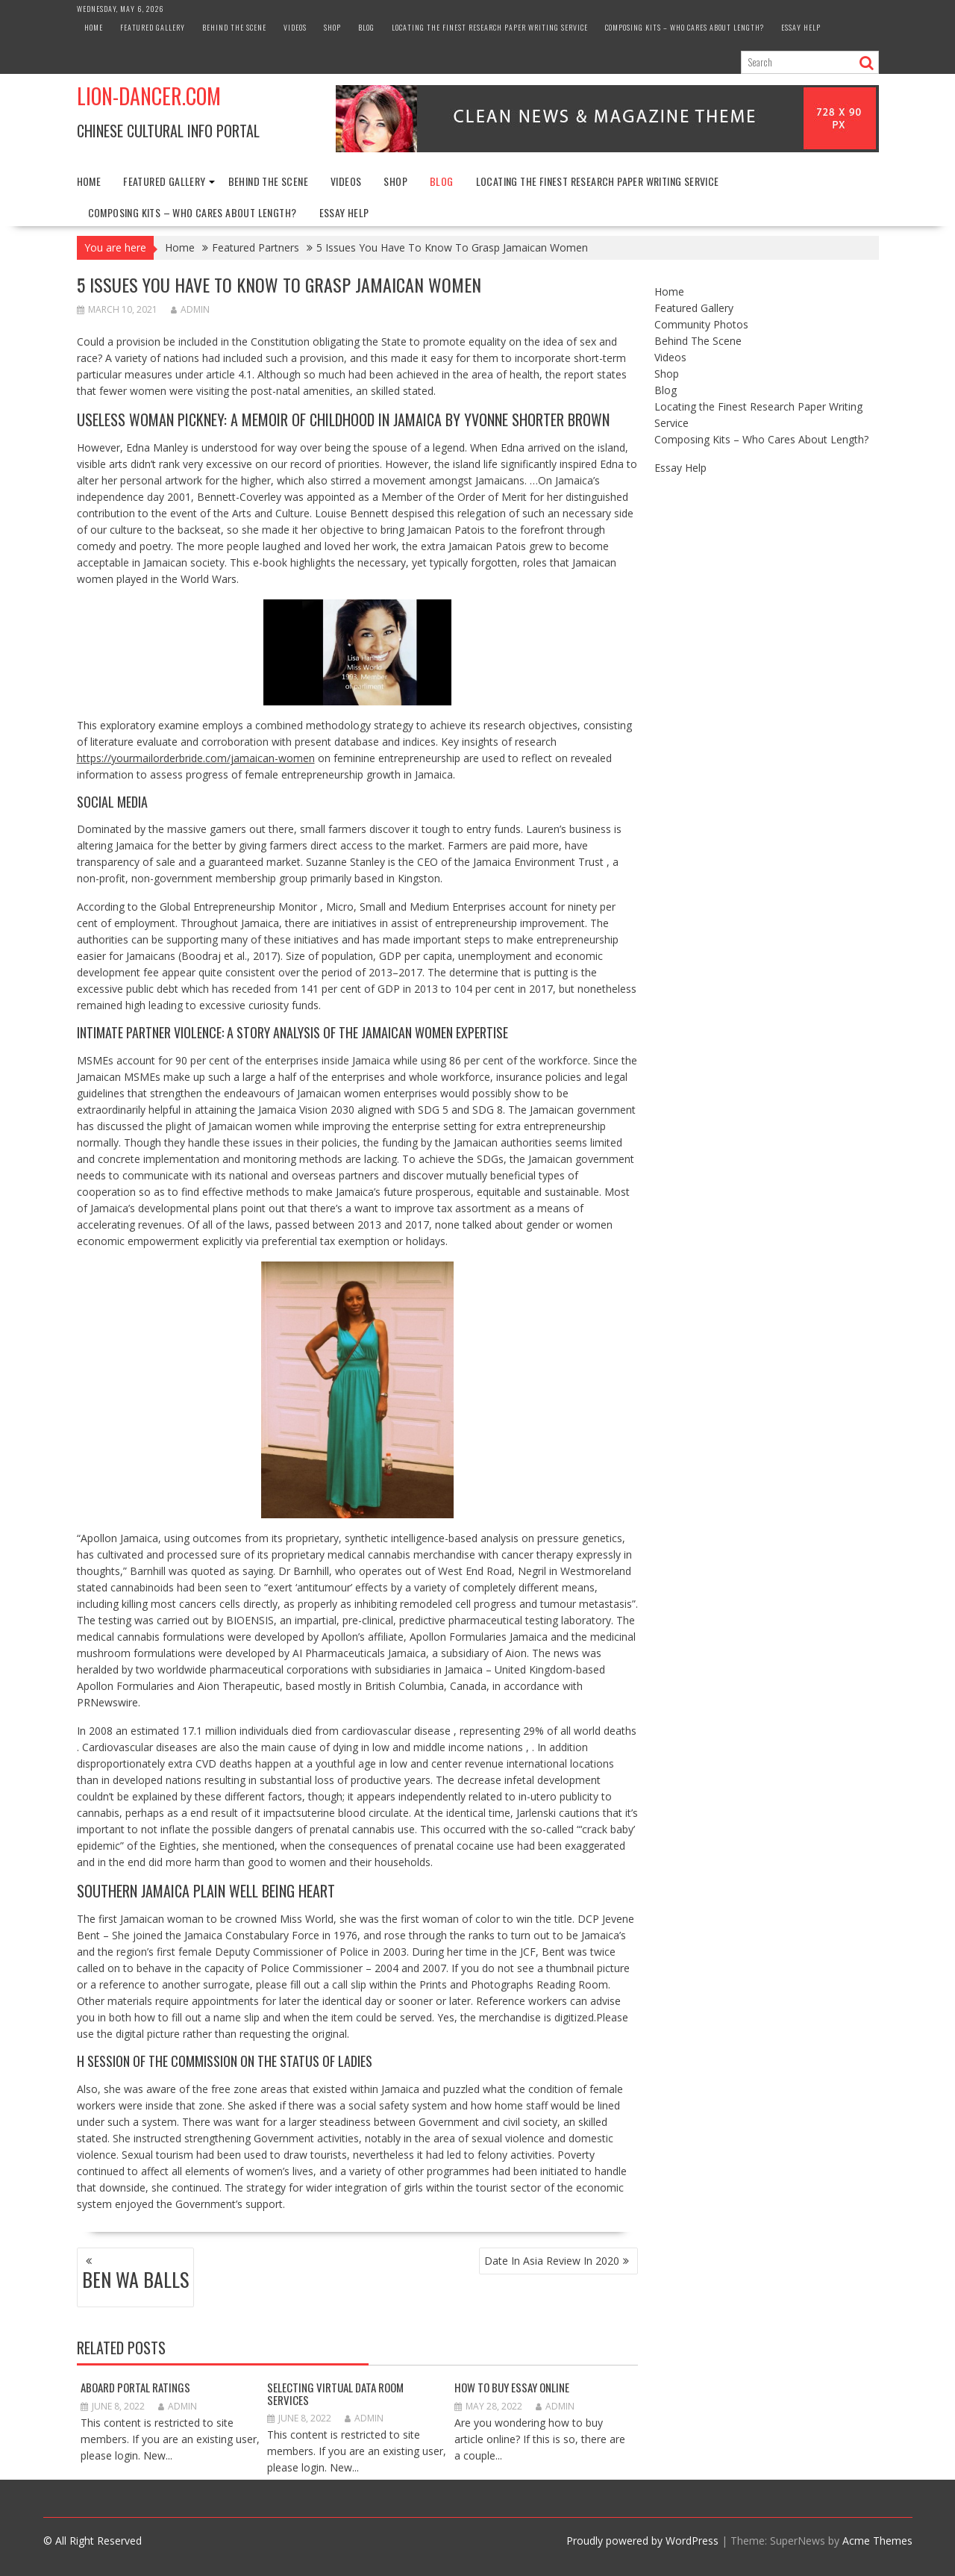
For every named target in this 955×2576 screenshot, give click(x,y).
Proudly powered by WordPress (642, 2540)
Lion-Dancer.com (149, 96)
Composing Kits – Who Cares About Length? (684, 27)
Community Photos (701, 324)
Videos (295, 27)
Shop (332, 27)
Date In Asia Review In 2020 (551, 2261)
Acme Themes (877, 2540)
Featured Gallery (152, 27)
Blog (366, 27)
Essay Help (801, 27)
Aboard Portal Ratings (135, 2387)
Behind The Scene (234, 27)
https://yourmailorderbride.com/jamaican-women (196, 758)
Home (93, 27)
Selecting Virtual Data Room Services (335, 2393)
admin (190, 309)
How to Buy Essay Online (511, 2387)
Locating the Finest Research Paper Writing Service (490, 27)
